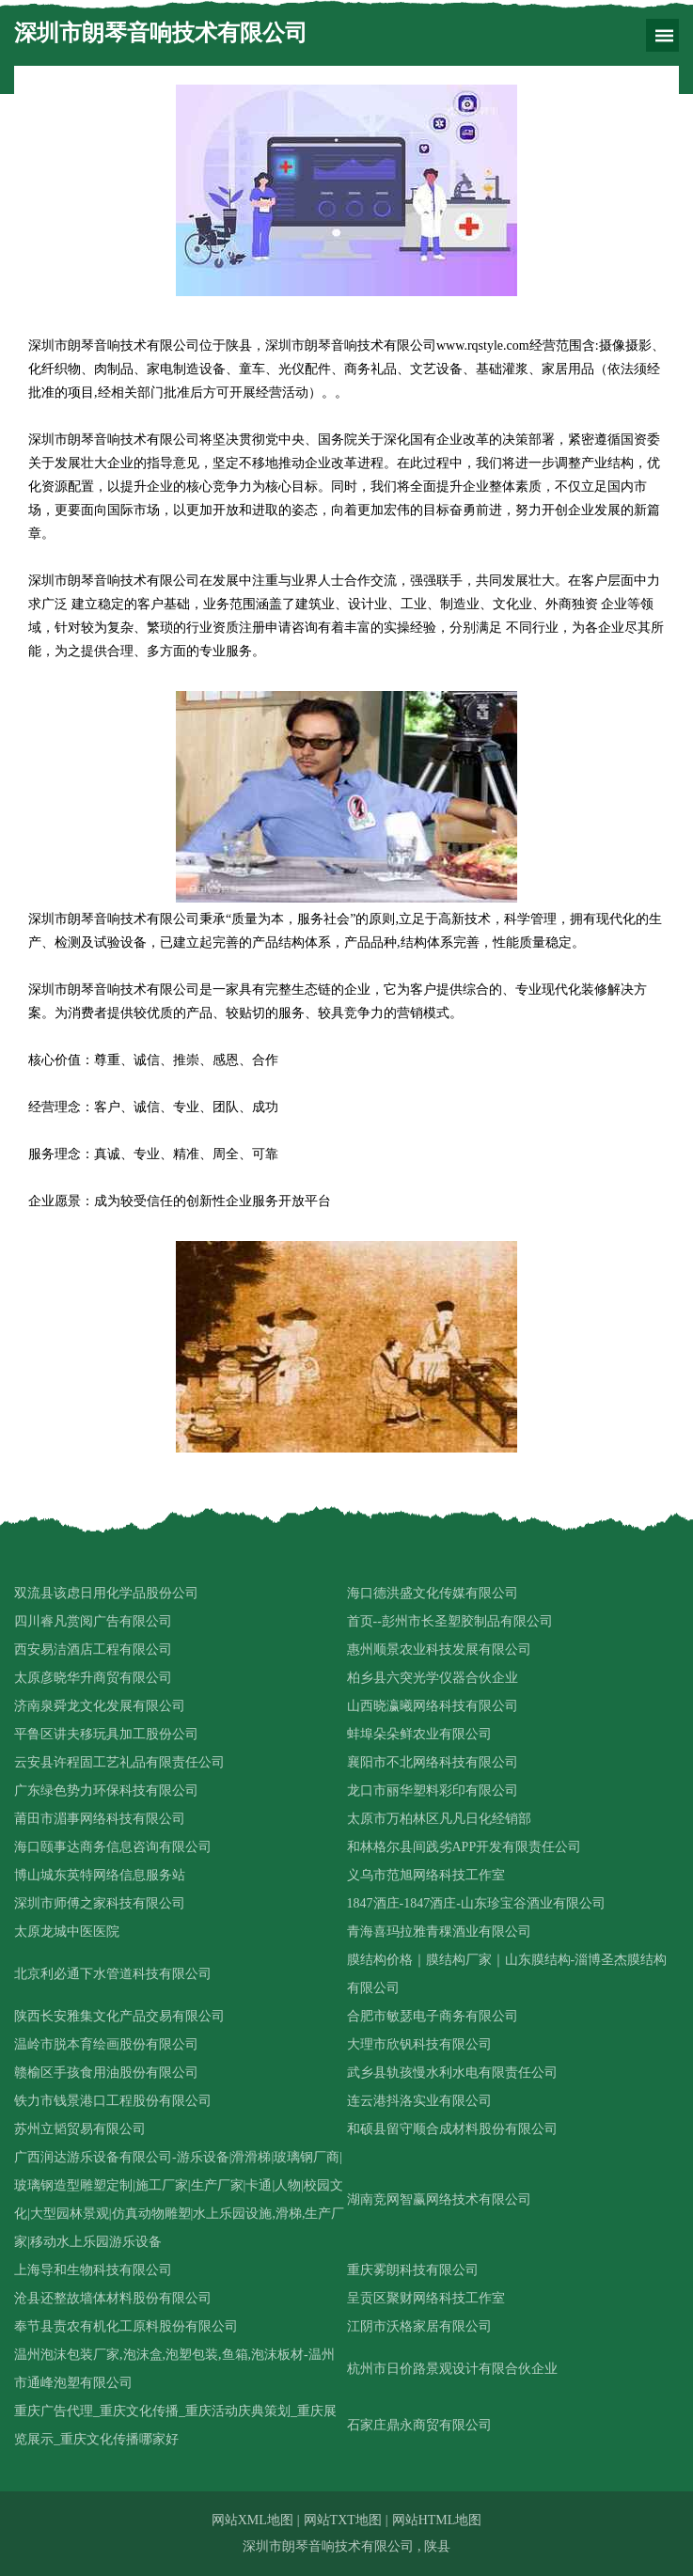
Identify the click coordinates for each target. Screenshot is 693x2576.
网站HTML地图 (437, 2520)
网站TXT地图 (343, 2520)
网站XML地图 (252, 2520)
